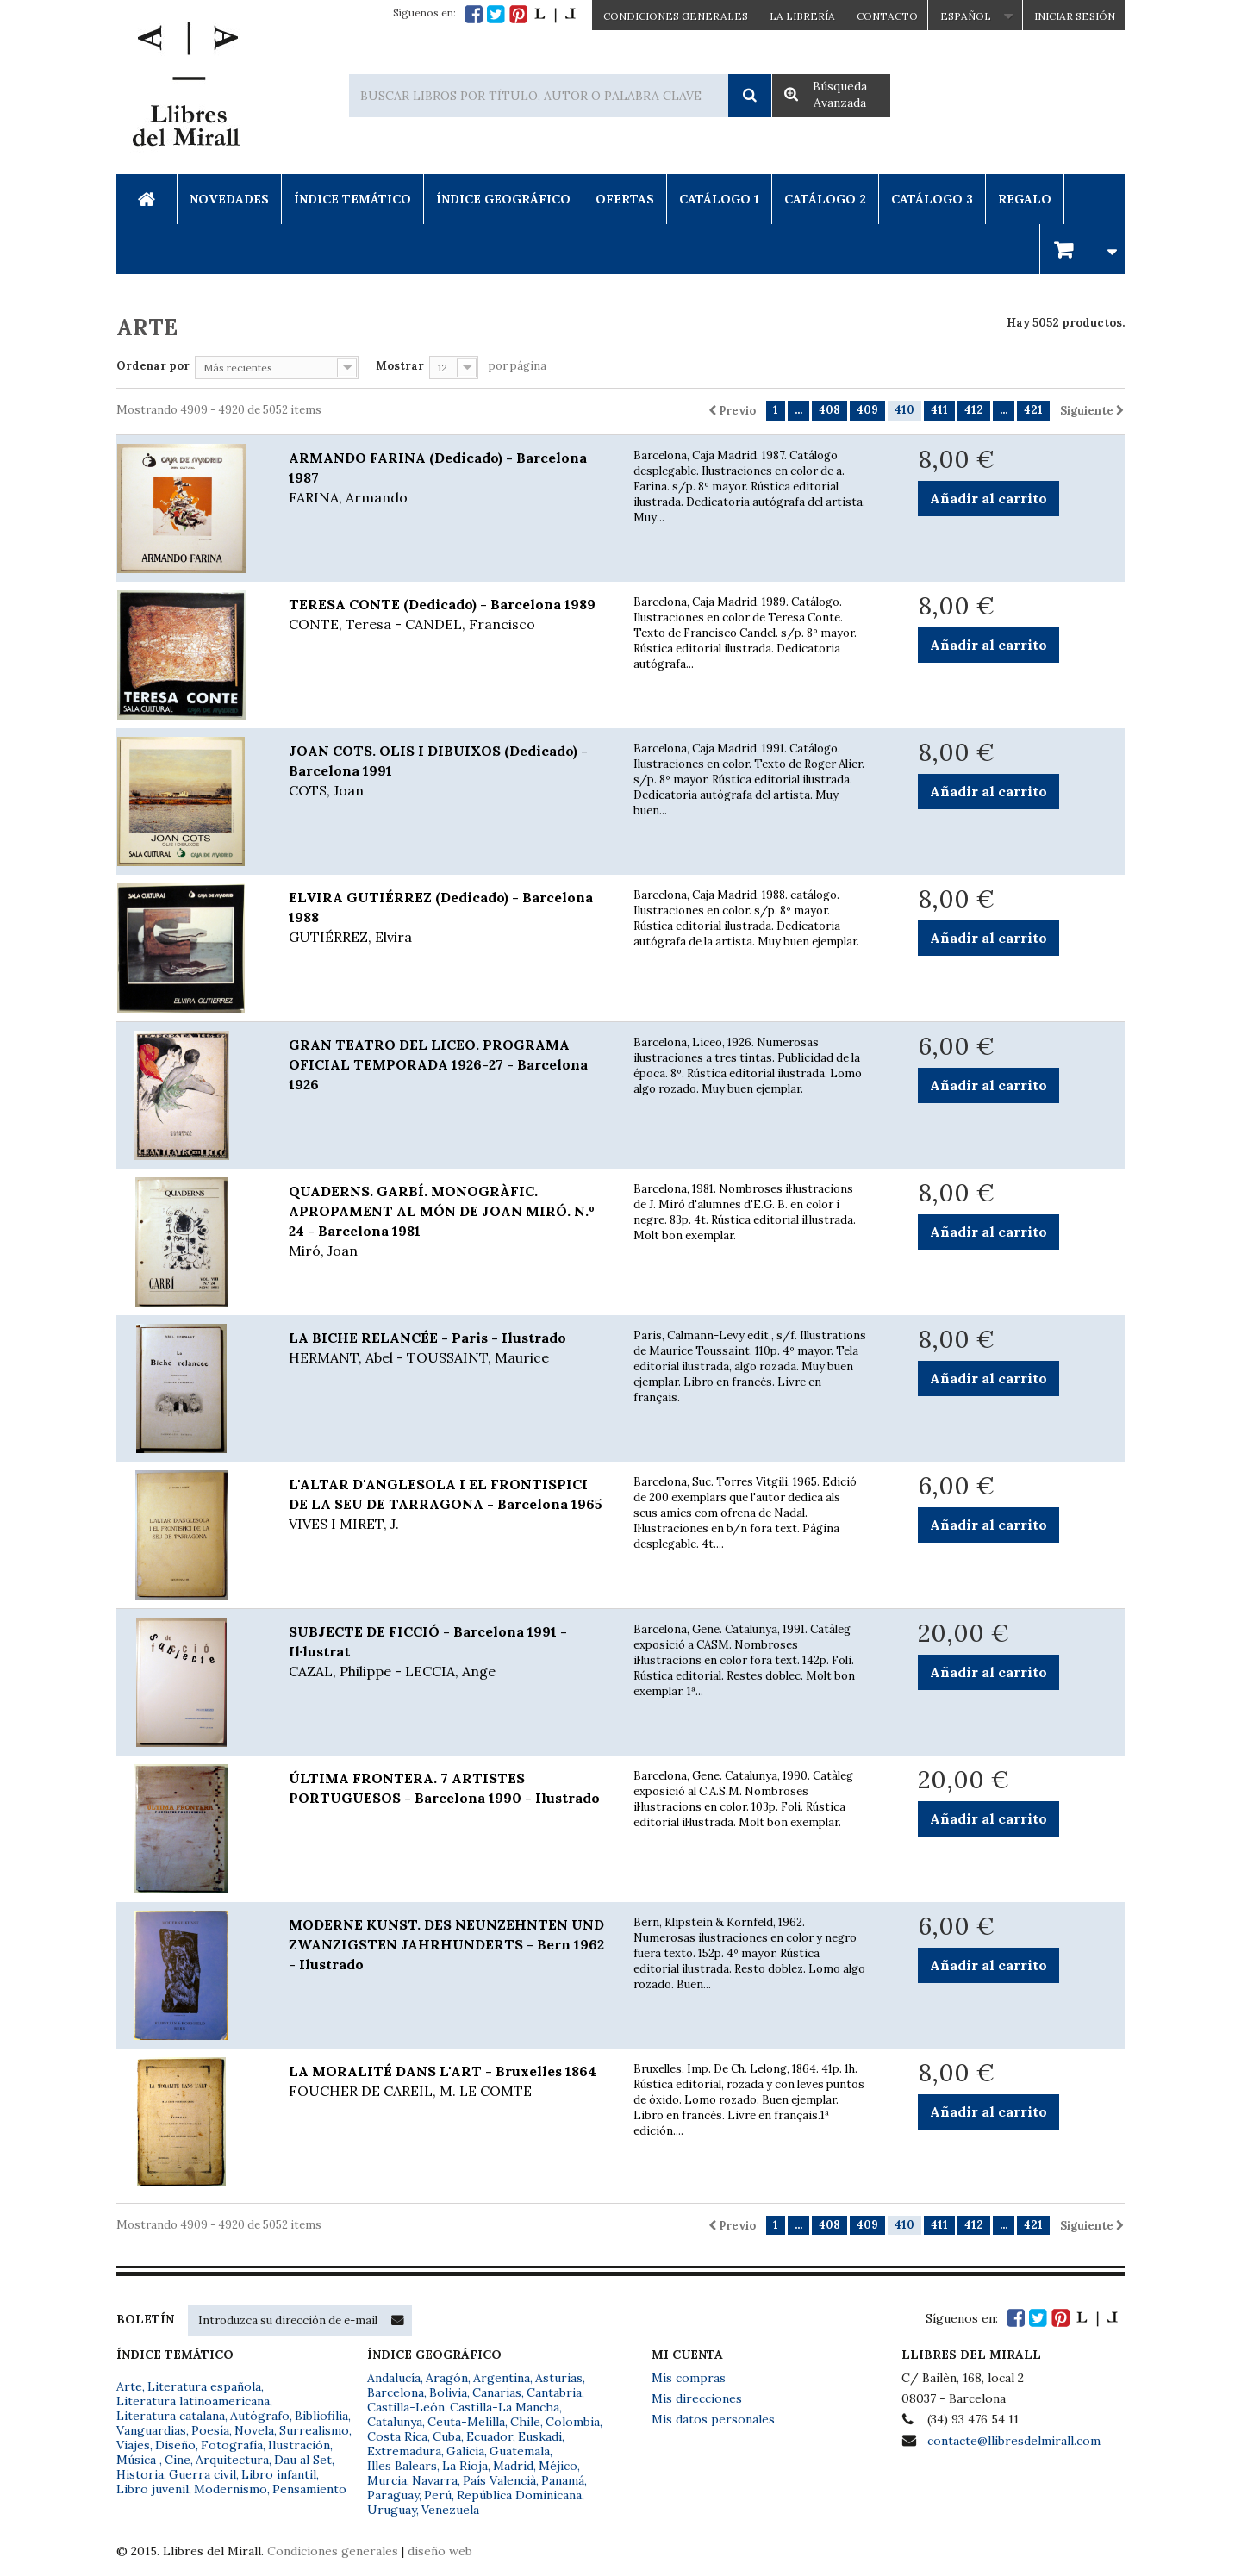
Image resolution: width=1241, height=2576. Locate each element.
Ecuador (489, 2436)
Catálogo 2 (825, 199)
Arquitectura (232, 2459)
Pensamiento (309, 2489)
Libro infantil (278, 2474)
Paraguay (393, 2495)
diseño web (440, 2551)
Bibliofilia (321, 2415)
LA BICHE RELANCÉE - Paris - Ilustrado (448, 1348)
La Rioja (465, 2465)
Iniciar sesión (1074, 15)
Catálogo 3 (932, 199)
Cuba (447, 2436)
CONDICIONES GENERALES (675, 15)
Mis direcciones (697, 2398)
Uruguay (391, 2509)
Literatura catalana (170, 2415)
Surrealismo (314, 2430)
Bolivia (448, 2392)
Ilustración (299, 2445)
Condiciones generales (332, 2551)
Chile (525, 2421)
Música (137, 2459)
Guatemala (520, 2451)
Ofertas (625, 199)
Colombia (573, 2421)
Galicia (465, 2451)
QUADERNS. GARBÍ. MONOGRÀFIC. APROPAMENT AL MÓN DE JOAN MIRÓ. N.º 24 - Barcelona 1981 (448, 1221)
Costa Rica (397, 2436)
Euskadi (540, 2436)
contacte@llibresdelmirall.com (1014, 2440)
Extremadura (404, 2451)
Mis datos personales (713, 2419)
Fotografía (232, 2445)
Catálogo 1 (719, 199)
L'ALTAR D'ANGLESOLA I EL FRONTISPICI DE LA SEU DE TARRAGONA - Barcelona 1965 (448, 1504)
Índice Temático (352, 199)
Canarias (496, 2392)
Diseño (175, 2445)
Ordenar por (153, 366)
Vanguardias (151, 2430)
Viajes (133, 2445)
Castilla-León (406, 2407)
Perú (438, 2495)
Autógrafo (260, 2415)
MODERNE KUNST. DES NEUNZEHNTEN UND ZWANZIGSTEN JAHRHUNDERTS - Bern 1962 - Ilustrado (446, 1944)
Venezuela (450, 2509)
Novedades (229, 199)
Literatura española (204, 2386)
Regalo (1024, 199)
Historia (140, 2474)
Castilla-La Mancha (504, 2407)
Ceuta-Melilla (466, 2421)
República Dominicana (519, 2495)
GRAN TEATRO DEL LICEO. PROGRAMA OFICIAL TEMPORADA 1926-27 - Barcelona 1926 (438, 1064)
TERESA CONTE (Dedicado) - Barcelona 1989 (448, 615)
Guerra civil (202, 2474)
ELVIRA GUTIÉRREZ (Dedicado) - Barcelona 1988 (448, 918)
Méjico (558, 2465)
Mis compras (689, 2378)
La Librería (802, 15)
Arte (129, 2386)
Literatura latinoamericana (193, 2401)
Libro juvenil (152, 2489)
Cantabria (554, 2392)
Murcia (387, 2480)
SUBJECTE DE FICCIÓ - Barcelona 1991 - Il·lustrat (448, 1652)
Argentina (501, 2378)
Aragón (447, 2378)
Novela (254, 2430)
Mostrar (400, 366)
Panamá (562, 2480)
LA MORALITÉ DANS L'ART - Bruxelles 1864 (448, 2081)
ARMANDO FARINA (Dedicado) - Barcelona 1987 (448, 478)
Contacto (887, 15)
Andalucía (394, 2378)
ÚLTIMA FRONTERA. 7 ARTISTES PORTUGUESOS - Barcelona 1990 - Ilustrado (444, 1787)
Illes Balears (402, 2465)
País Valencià (499, 2480)
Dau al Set (303, 2459)
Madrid (513, 2465)
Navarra (435, 2480)
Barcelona (395, 2392)
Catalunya (394, 2421)
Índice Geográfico (503, 199)
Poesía (210, 2430)
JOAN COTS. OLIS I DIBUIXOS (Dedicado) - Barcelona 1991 (448, 771)
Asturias (559, 2378)
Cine (177, 2459)
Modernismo (230, 2489)
